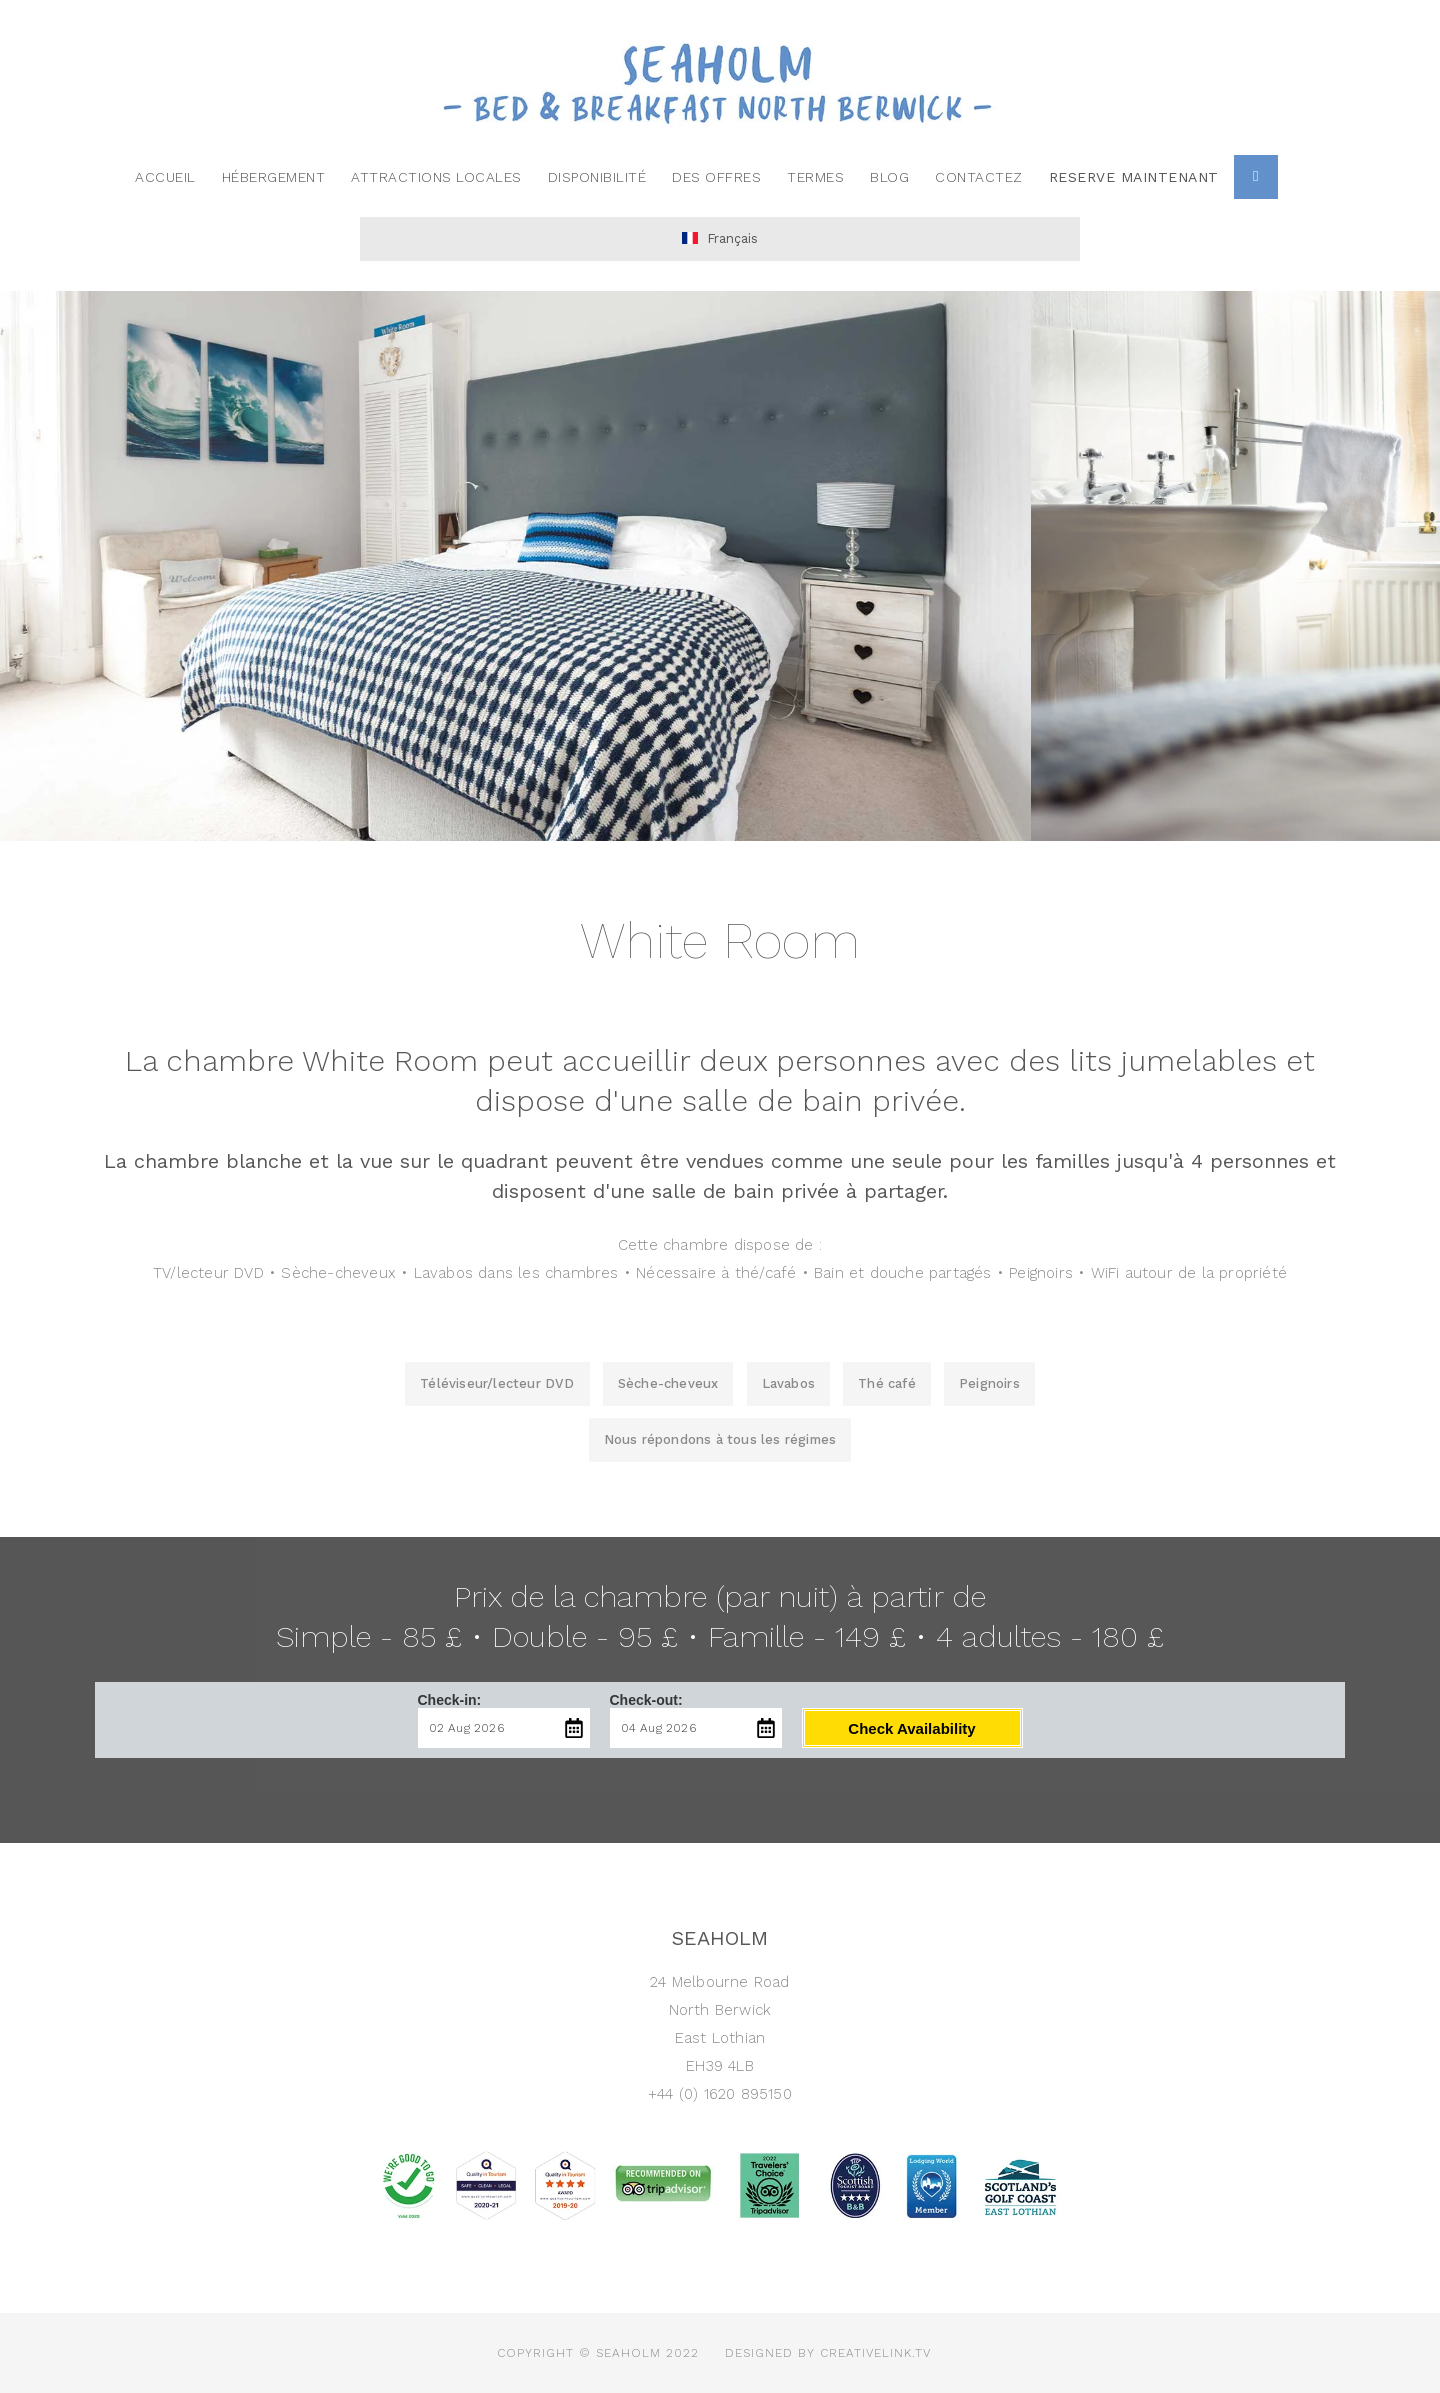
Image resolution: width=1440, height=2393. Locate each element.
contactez (979, 177)
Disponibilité (597, 177)
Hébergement (274, 177)
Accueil (165, 177)
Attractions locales (436, 177)
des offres (716, 177)
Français (720, 238)
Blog (889, 177)
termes (815, 177)
